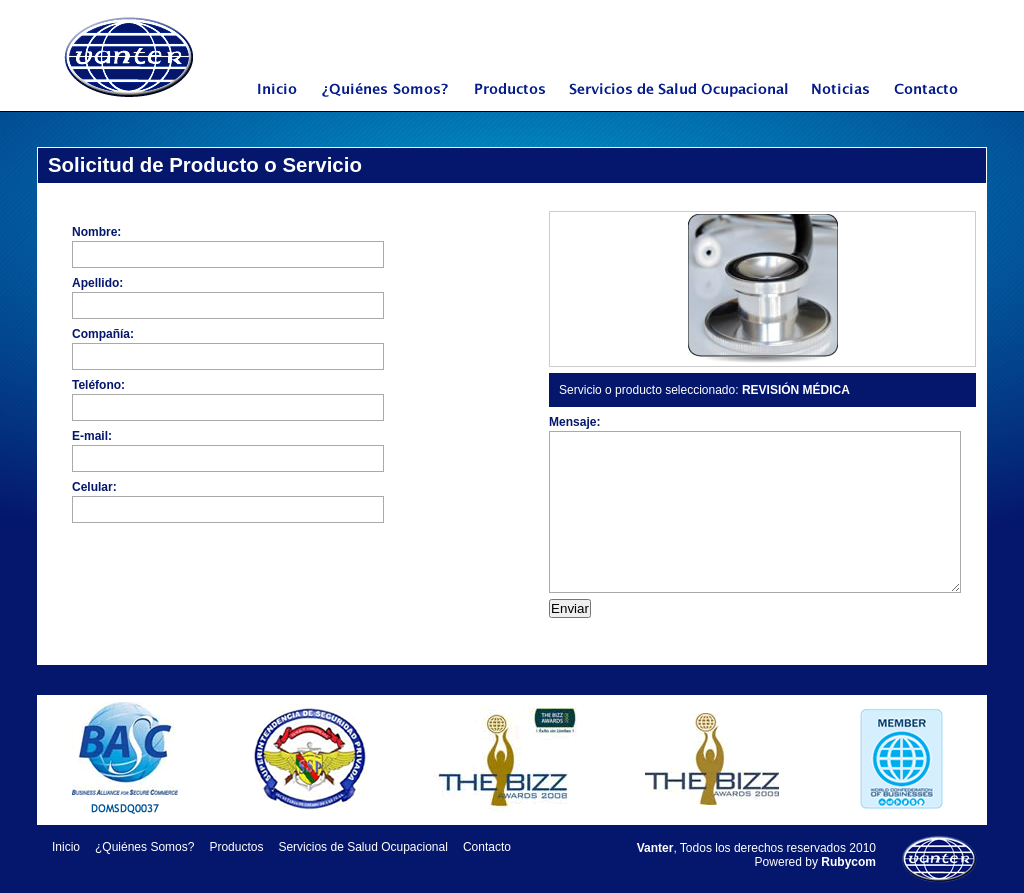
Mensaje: (574, 422)
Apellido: (97, 283)
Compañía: (103, 334)
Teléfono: (98, 385)
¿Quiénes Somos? (386, 102)
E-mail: (92, 436)
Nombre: (96, 232)
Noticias (850, 102)
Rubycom (848, 862)
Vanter (129, 57)
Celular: (94, 487)
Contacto (934, 102)
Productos (510, 102)
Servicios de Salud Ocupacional (684, 102)
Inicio (277, 102)
